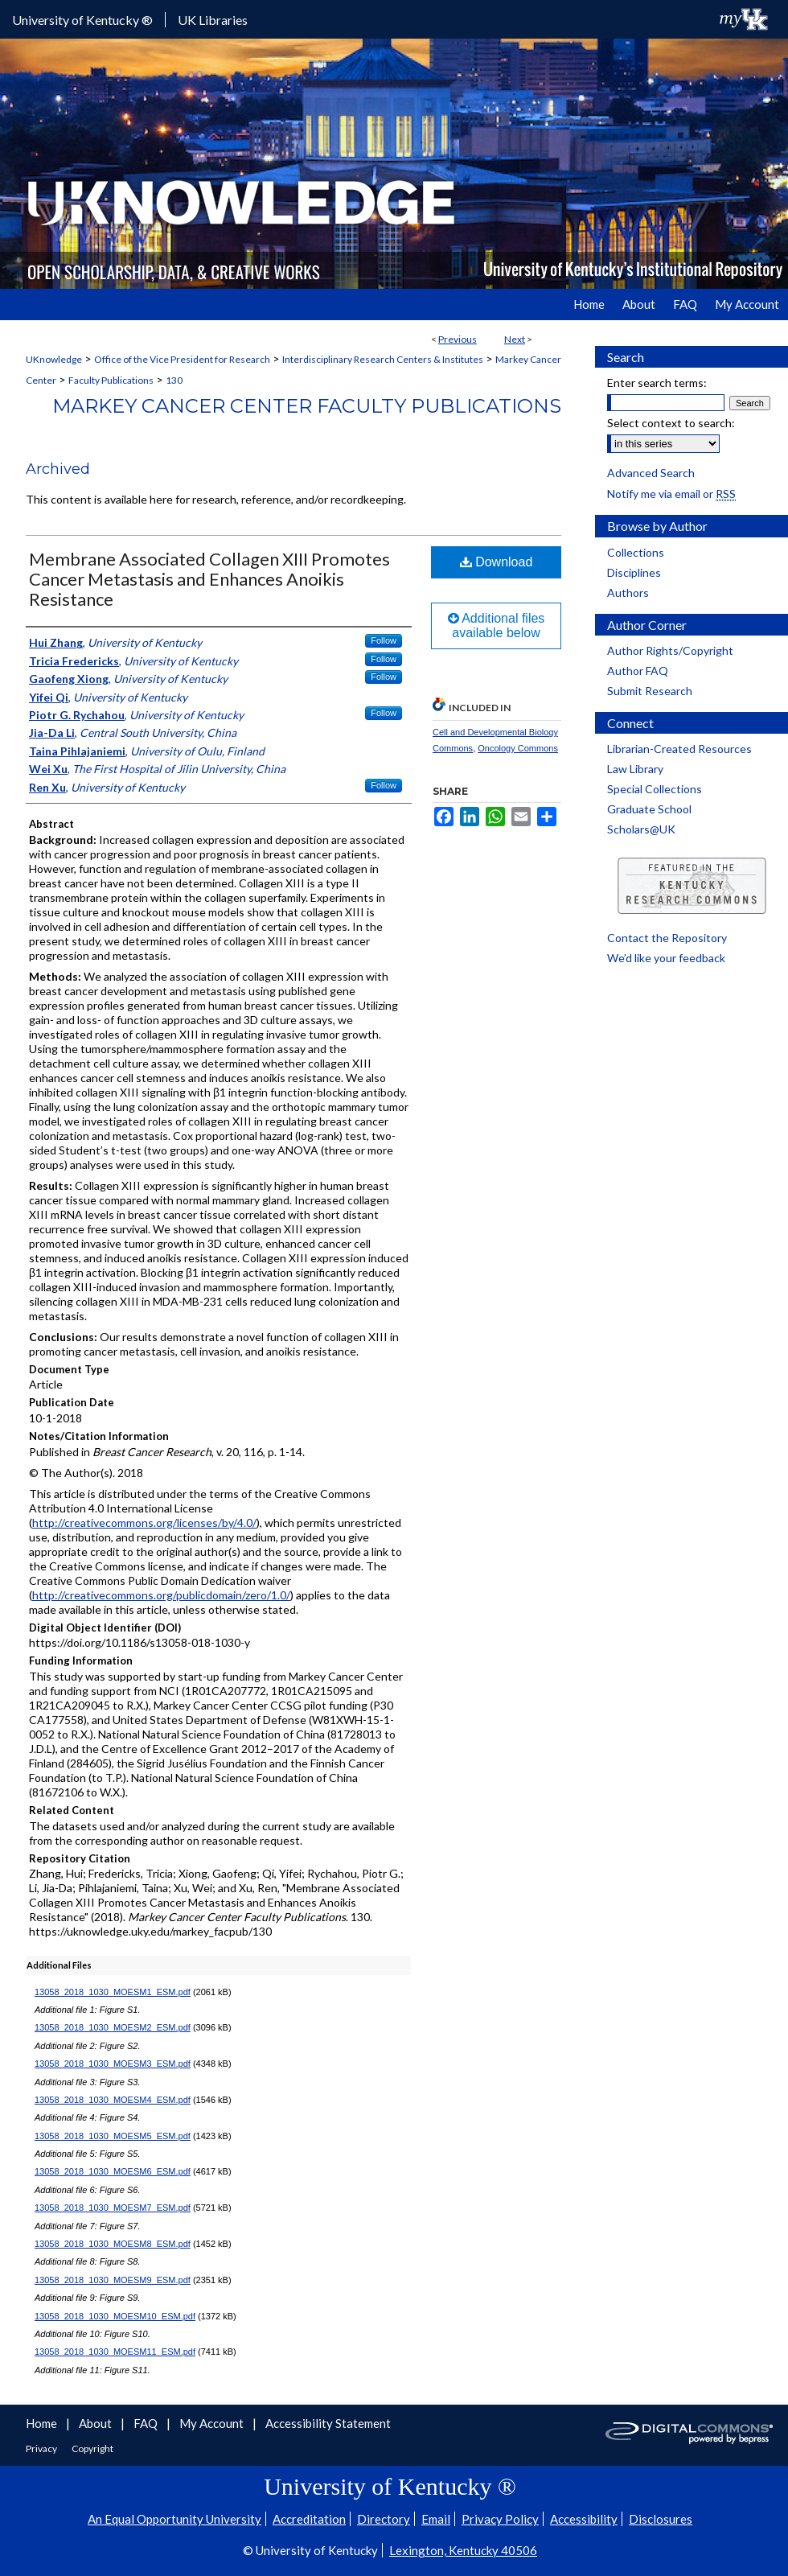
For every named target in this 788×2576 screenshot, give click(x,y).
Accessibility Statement (328, 2423)
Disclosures (660, 2519)
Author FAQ (637, 670)
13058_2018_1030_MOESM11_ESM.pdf (115, 2351)
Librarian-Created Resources (679, 748)
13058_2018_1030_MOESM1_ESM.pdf (113, 1992)
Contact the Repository (667, 937)
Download (496, 562)
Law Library (635, 769)
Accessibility (584, 2519)
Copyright (92, 2448)
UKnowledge (54, 359)
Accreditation (309, 2519)
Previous (457, 339)
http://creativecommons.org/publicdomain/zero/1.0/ (161, 1595)
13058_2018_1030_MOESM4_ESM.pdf (113, 2100)
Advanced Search (651, 472)
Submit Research (649, 690)
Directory (383, 2519)
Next (514, 339)
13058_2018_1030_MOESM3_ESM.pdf (113, 2063)
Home (43, 2423)
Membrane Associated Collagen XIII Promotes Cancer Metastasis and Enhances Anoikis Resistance (209, 579)
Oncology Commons (518, 748)
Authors (628, 592)
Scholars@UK (641, 829)
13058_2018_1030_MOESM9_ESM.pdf (113, 2280)
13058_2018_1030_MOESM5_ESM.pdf (113, 2136)
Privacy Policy (500, 2519)
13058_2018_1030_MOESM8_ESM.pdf (113, 2244)
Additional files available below (496, 625)
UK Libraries (213, 19)
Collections (635, 552)
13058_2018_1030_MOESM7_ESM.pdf (113, 2207)
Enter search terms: (657, 382)
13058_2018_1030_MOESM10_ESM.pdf (115, 2316)
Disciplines (634, 572)
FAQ (146, 2423)
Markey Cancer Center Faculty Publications (306, 406)
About (96, 2423)
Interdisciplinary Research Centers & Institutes (382, 359)
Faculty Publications (111, 380)
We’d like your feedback (666, 958)
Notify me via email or (671, 493)
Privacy (42, 2448)
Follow (383, 640)
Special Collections (654, 789)
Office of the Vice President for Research (182, 359)
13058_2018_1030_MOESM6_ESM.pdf (113, 2171)
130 (174, 380)
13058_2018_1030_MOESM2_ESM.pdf (113, 2027)
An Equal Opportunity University (174, 2519)
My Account (212, 2423)
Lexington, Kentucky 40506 (463, 2550)
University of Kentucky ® (82, 19)
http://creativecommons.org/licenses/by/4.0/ (144, 1522)
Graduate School (649, 809)
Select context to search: (671, 423)
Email (435, 2519)
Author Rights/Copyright (670, 650)
